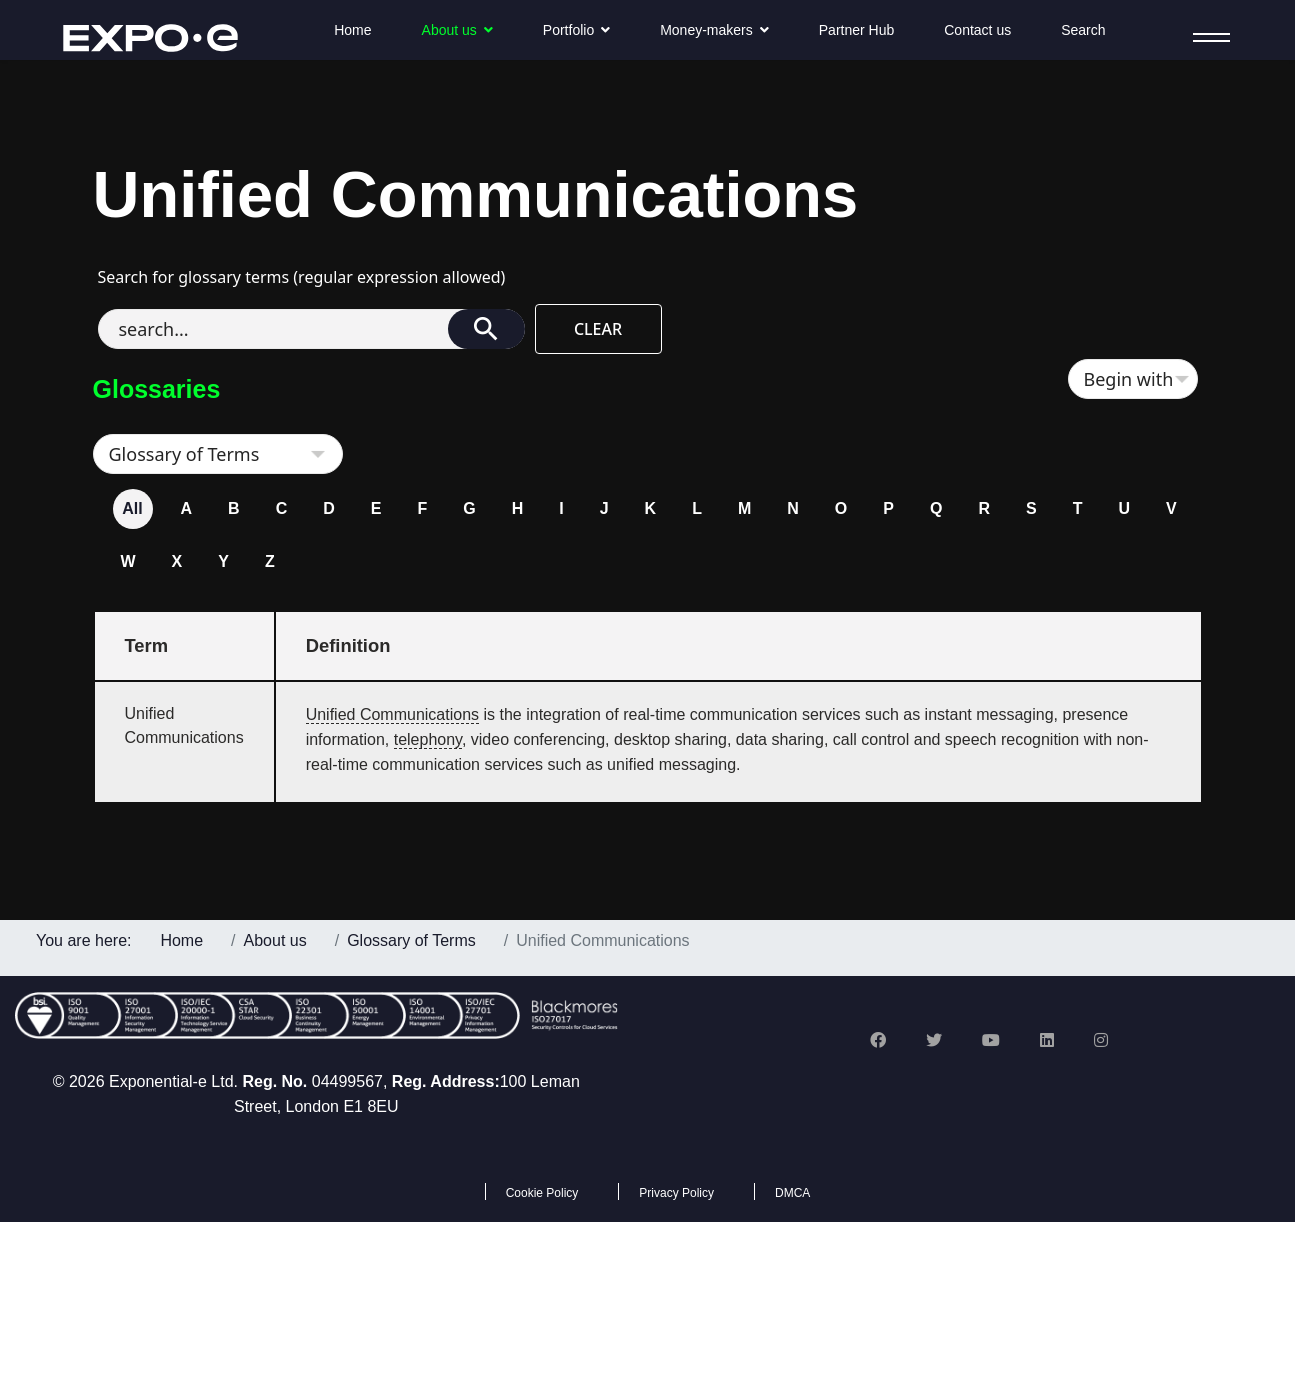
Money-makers (706, 30)
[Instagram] (1101, 1040)
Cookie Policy (542, 1193)
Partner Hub (856, 30)
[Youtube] (991, 1040)
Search (1083, 30)
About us (449, 30)
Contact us (977, 30)
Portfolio (568, 30)
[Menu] (1205, 38)
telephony (428, 739)
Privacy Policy (676, 1193)
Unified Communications (392, 714)
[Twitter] (934, 1040)
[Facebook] (878, 1040)
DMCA (792, 1193)
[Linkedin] (1047, 1040)
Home (352, 30)
